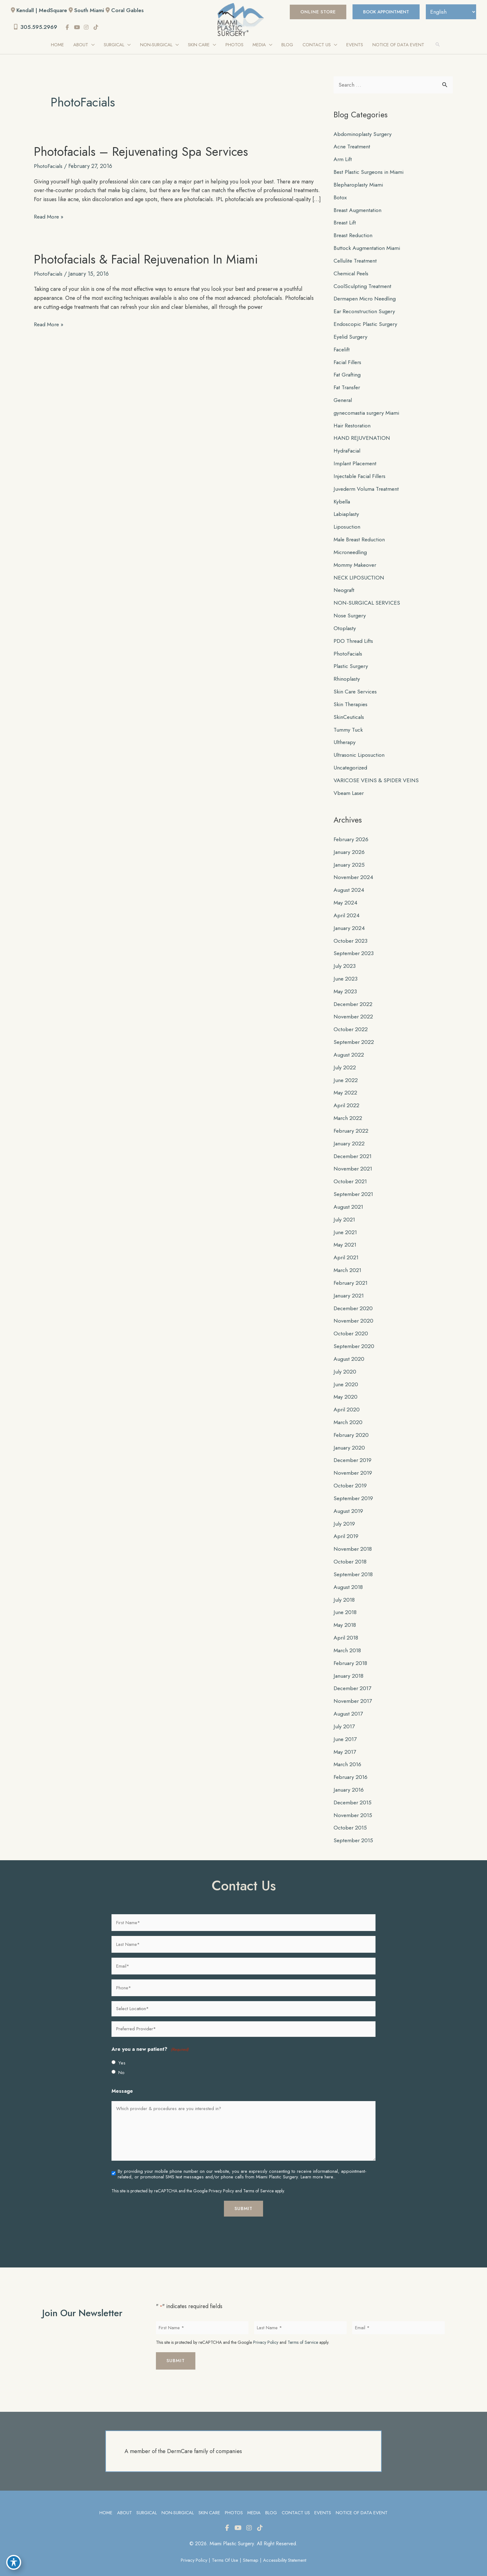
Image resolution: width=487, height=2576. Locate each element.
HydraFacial (348, 449)
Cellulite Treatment (356, 260)
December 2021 (353, 1149)
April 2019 (346, 1526)
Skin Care (209, 2500)
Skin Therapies (351, 700)
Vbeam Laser (350, 788)
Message (122, 2078)
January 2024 (350, 922)
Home (104, 2500)
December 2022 (354, 998)
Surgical (145, 2500)
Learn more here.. (318, 2163)
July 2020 (345, 1362)
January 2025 (350, 859)
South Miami (91, 10)
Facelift (342, 348)
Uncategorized (351, 763)
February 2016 (351, 1765)
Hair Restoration (353, 424)
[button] (313, 12)
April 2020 (347, 1400)
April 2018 (346, 1626)
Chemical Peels (352, 273)
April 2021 (346, 1249)
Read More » (49, 226)
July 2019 (344, 1513)
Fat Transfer (348, 386)
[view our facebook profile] (69, 27)
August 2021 (348, 1199)
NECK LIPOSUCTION (359, 575)
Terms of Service (258, 2178)
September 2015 (354, 1828)
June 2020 (346, 1375)
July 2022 (345, 1061)
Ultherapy (345, 738)
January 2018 (349, 1664)
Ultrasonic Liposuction (360, 751)
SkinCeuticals (349, 713)
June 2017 (345, 1727)
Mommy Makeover (356, 562)
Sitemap (251, 2547)
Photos (234, 2500)
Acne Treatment (353, 147)
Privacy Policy (221, 2178)
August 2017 (348, 1702)
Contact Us (296, 2500)
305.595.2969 (36, 27)
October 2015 (351, 1815)
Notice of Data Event (362, 2500)
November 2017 (353, 1689)
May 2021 (345, 1237)
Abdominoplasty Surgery (363, 134)
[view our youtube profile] (79, 27)
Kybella (342, 499)
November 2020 (354, 1312)
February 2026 (352, 834)
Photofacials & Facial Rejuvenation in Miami (147, 268)
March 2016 (348, 1752)
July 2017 (344, 1714)
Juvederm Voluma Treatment (367, 486)
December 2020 (354, 1300)
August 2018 (348, 1576)
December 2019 (353, 1450)
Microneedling (351, 549)
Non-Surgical (177, 2500)
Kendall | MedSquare (42, 10)
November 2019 (354, 1463)
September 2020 (354, 1337)
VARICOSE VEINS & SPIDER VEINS (377, 776)
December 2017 (353, 1677)
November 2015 (354, 1802)
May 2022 (346, 1086)
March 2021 (348, 1262)
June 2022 (346, 1073)
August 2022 (349, 1048)
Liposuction (347, 524)
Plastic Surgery (352, 662)
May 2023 (345, 985)
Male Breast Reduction (360, 537)
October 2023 (351, 935)
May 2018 (345, 1614)
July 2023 (345, 960)
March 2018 (348, 1639)
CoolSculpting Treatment (363, 285)
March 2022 (348, 1111)
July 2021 (344, 1211)
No (121, 2059)
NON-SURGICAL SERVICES (367, 600)
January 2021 (349, 1287)
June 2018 (345, 1601)
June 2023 (346, 973)
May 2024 (346, 897)
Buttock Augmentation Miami (368, 248)
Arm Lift (343, 160)
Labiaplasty (347, 512)
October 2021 (351, 1174)
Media (254, 2500)
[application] (90, 45)
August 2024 (349, 885)
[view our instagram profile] (88, 27)
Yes (121, 2050)
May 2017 (345, 1739)
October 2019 (351, 1476)
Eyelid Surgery (351, 336)
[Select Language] (450, 11)
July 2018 (344, 1589)
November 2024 (354, 872)
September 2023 (354, 948)
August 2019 (348, 1501)
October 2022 (351, 1023)
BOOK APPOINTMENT (383, 11)
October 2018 (350, 1551)
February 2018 (351, 1652)
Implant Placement (356, 461)
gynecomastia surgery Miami (368, 411)
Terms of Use (225, 2547)
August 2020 (349, 1350)
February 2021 (351, 1274)
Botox (340, 197)
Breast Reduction (354, 235)
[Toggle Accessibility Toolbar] (13, 2562)
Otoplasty (345, 625)
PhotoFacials (48, 167)
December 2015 (353, 1790)
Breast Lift (345, 223)
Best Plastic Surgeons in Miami (370, 172)
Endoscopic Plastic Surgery (366, 323)
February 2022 (352, 1124)
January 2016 (349, 1777)
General (343, 399)
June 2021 (345, 1224)
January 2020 (350, 1438)
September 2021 (354, 1186)
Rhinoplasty (347, 675)
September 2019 (354, 1488)
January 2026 (350, 847)
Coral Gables (130, 10)
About (123, 2500)
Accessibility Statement (286, 2547)
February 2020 (352, 1425)
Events (323, 2500)
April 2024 (347, 910)
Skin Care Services (356, 687)
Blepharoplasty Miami (359, 185)
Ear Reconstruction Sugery (365, 310)
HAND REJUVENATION (363, 436)
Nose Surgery (350, 612)
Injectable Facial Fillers (361, 474)
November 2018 (353, 1538)
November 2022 (354, 1010)
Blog (271, 2500)
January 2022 (350, 1136)
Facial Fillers (348, 361)
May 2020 (346, 1387)
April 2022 (347, 1098)
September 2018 (354, 1563)
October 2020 (351, 1325)
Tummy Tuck (348, 725)
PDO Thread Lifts (354, 637)
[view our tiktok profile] (97, 27)
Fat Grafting (348, 373)
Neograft (345, 587)
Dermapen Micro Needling (366, 298)
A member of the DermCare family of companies (183, 2438)
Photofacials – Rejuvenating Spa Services (142, 152)
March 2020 (348, 1413)
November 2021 (354, 1161)
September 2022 (354, 1035)
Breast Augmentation (358, 210)
